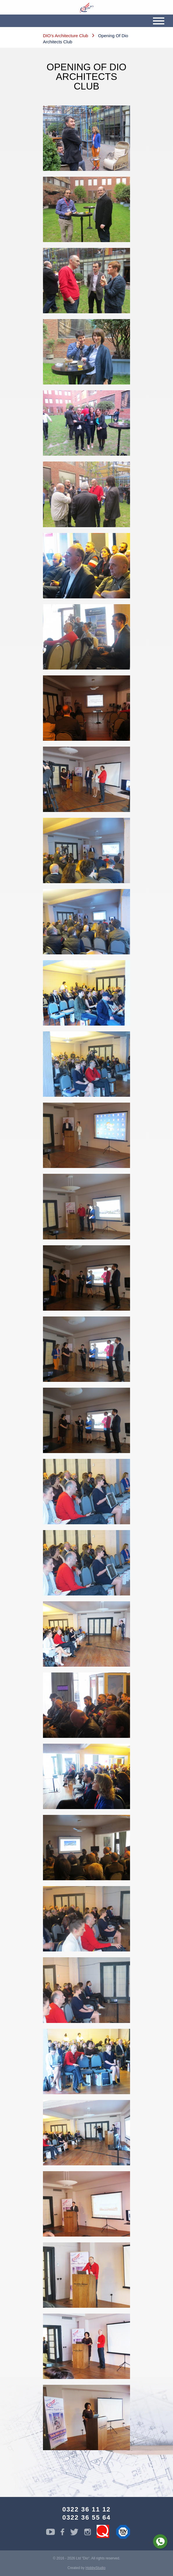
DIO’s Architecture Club (65, 35)
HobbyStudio (96, 2568)
